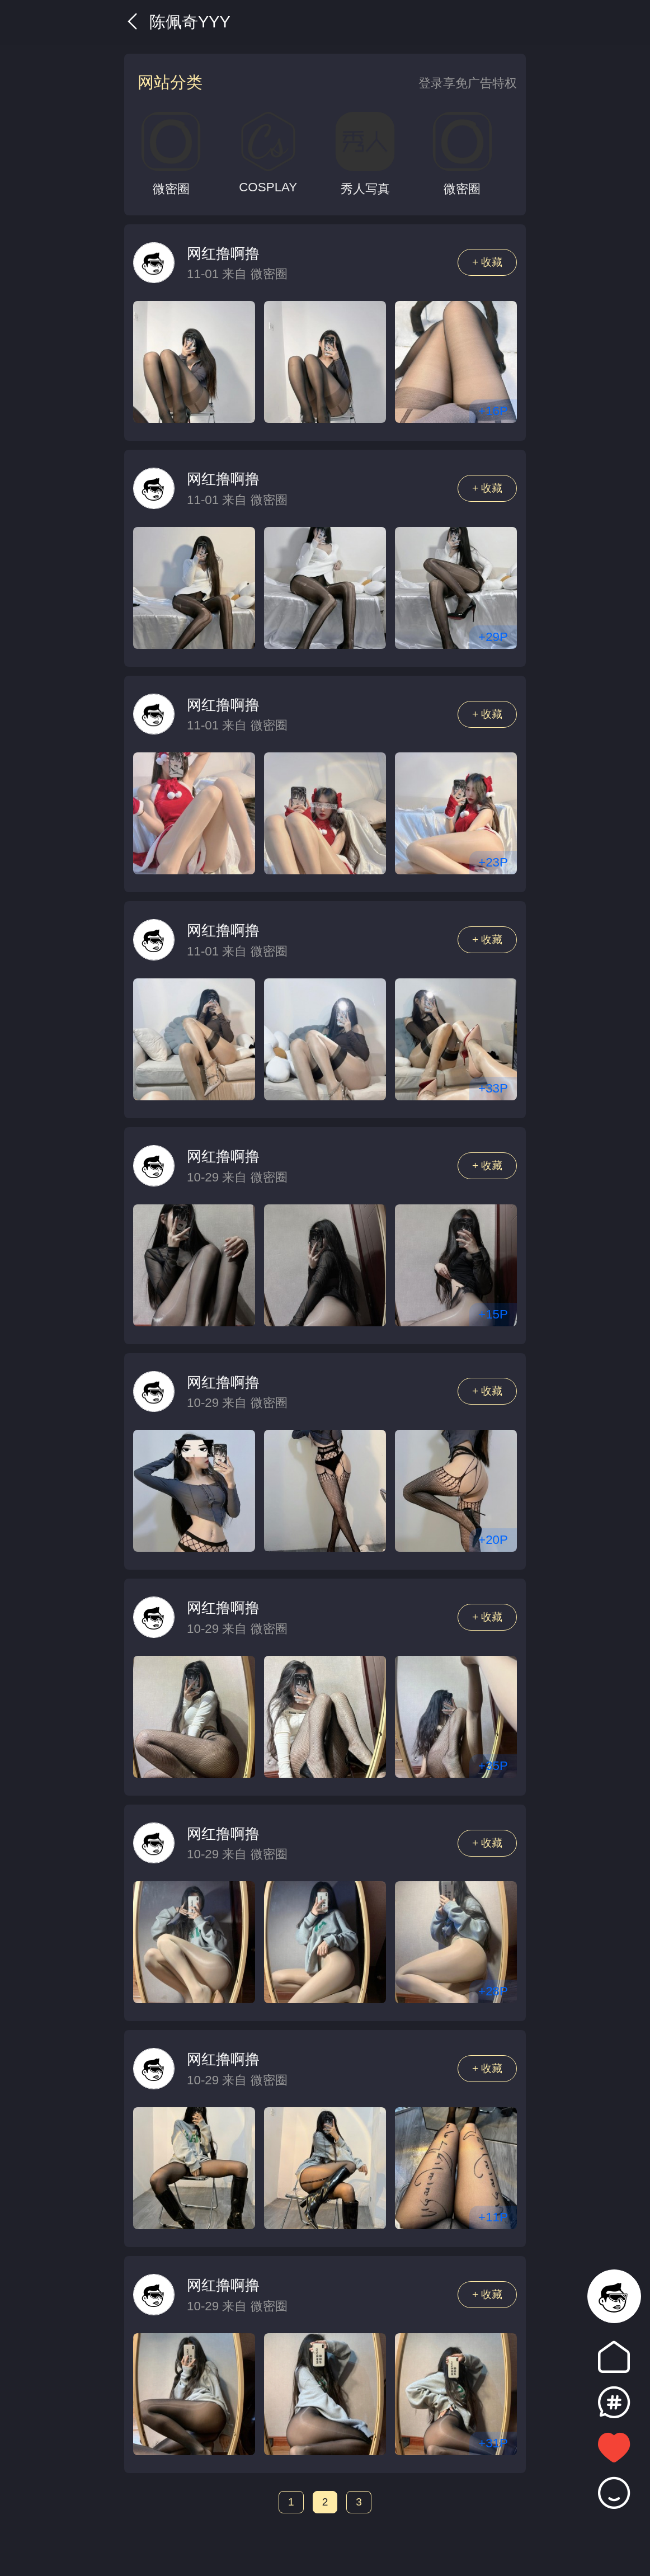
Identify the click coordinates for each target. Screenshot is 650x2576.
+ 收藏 (487, 262)
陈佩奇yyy (177, 22)
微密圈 (269, 274)
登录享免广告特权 (467, 83)
